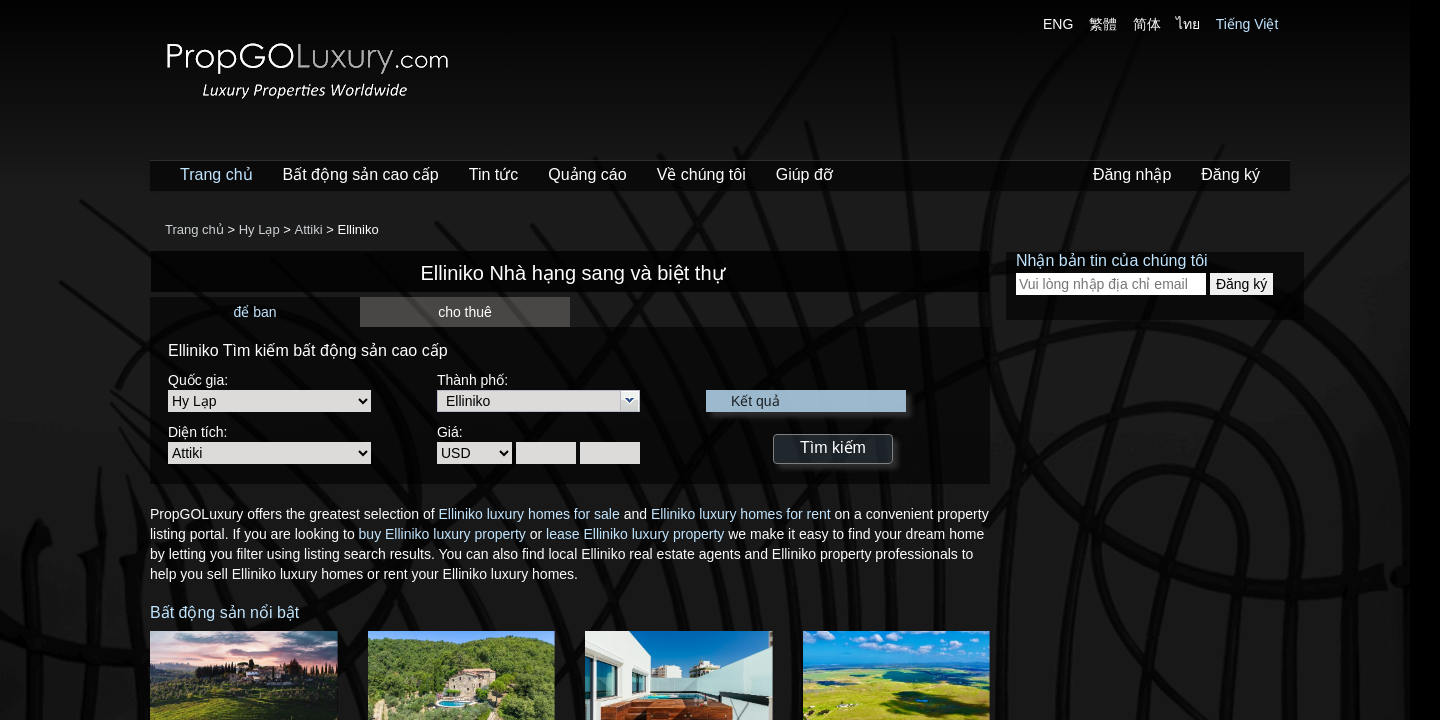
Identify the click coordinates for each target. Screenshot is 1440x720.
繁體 (1103, 24)
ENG (1058, 24)
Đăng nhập (1132, 174)
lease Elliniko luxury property (635, 534)
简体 (1147, 24)
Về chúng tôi (701, 174)
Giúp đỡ (804, 174)
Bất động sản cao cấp (361, 174)
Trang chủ (216, 174)
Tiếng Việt (1247, 24)
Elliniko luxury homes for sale (528, 514)
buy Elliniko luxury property (442, 534)
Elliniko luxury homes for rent (741, 514)
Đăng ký (1230, 174)
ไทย (1188, 24)
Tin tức (494, 174)
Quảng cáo (587, 174)
